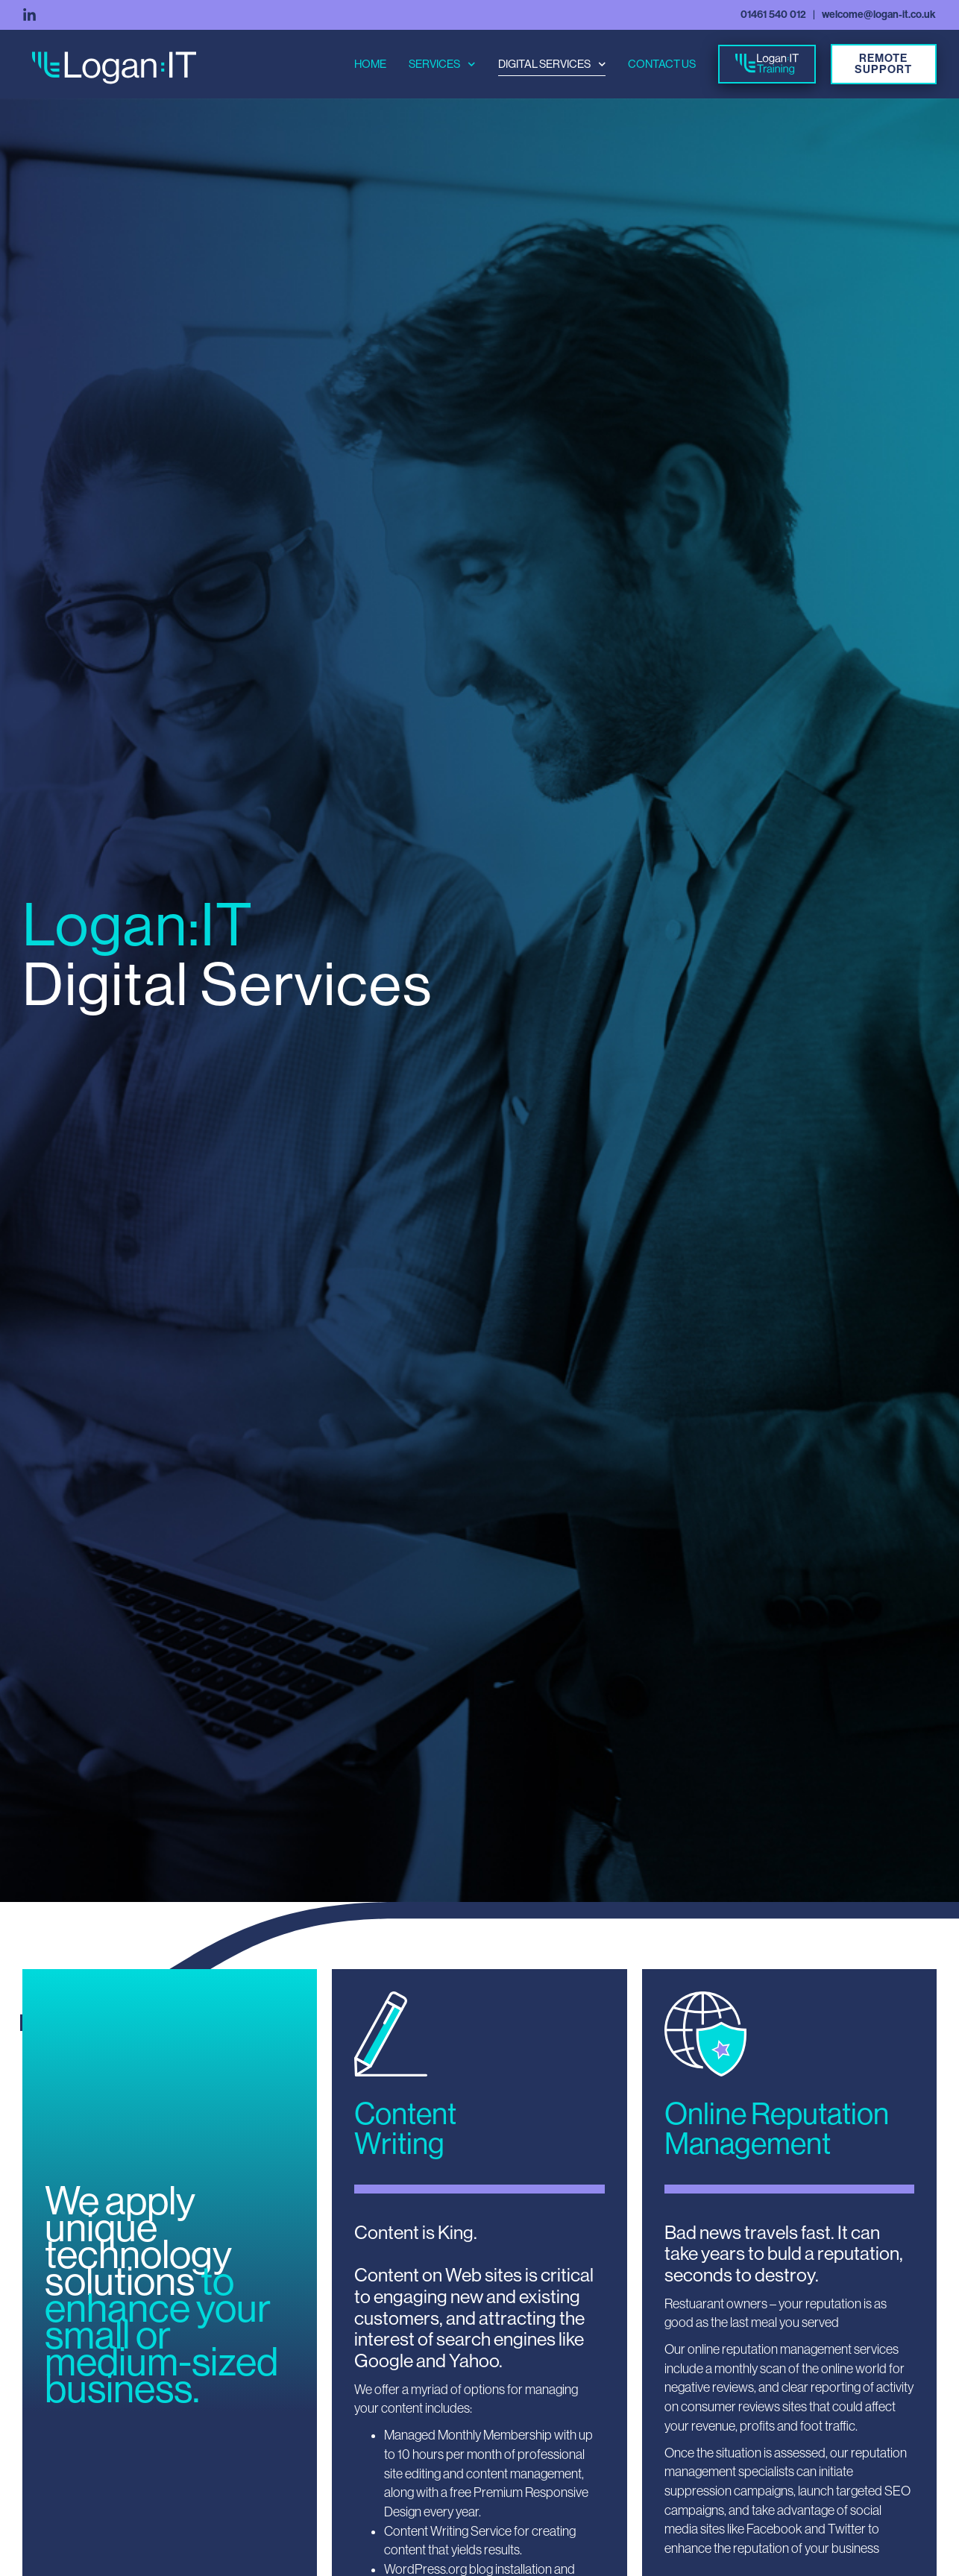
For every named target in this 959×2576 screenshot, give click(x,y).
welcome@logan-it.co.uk (879, 14)
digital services (552, 64)
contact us (662, 63)
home (370, 63)
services (442, 64)
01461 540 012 (773, 14)
